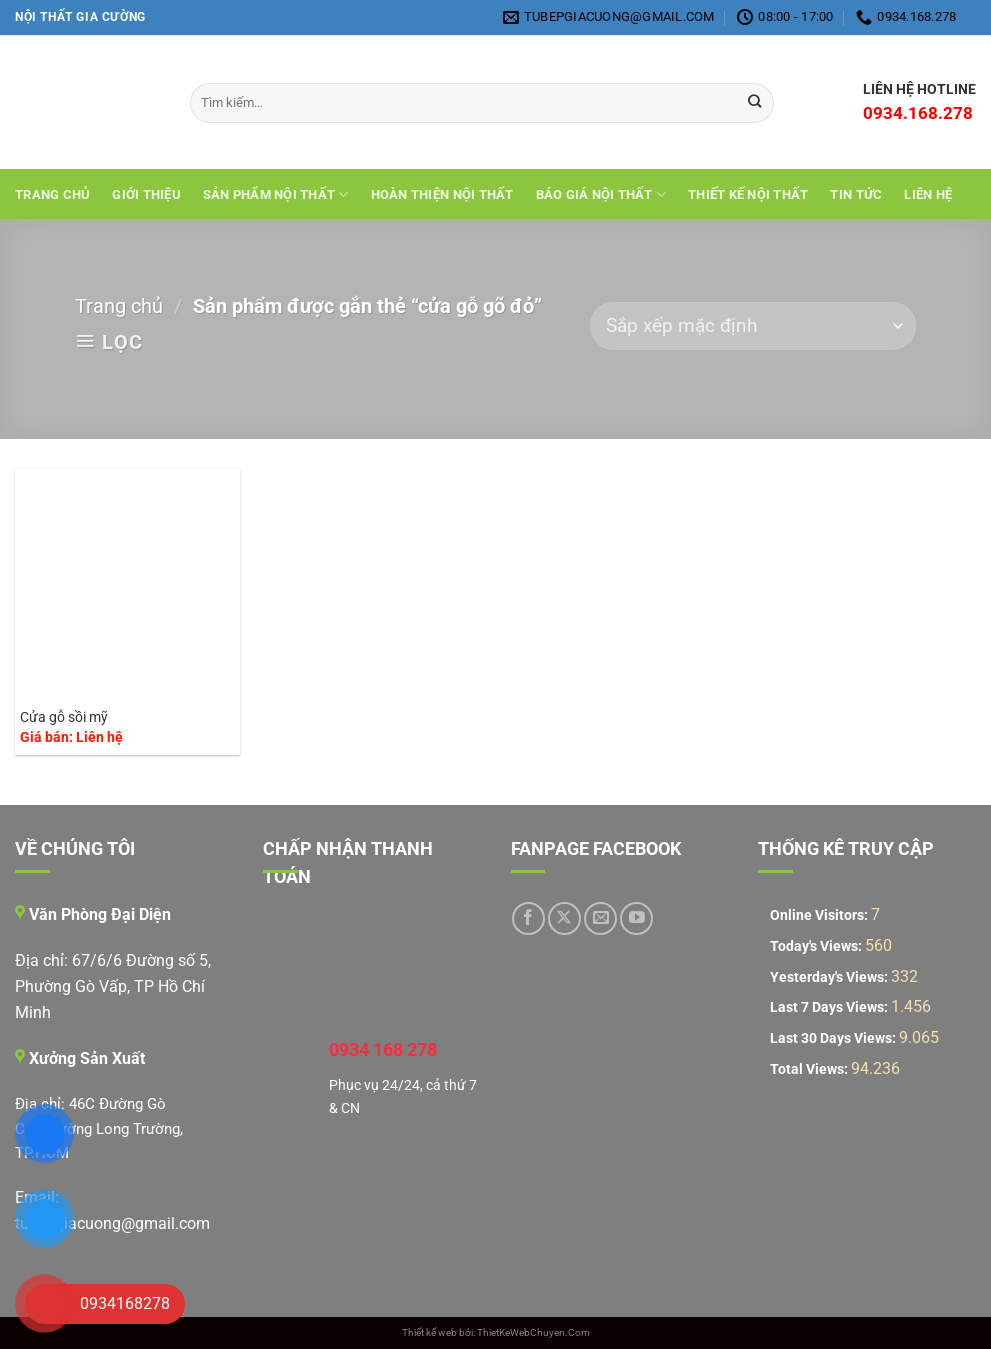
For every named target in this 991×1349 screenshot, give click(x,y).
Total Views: (810, 1069)
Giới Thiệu (146, 194)
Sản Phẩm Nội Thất (276, 194)
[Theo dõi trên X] (564, 918)
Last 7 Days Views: (830, 1007)
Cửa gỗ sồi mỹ (64, 717)
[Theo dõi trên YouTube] (636, 918)
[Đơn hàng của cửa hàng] (753, 326)
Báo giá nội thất (601, 194)
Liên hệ (928, 194)
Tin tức (856, 194)
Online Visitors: (820, 915)
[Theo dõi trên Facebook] (528, 918)
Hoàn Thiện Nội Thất (442, 194)
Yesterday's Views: (830, 977)
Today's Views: (817, 946)
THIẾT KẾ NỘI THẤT (748, 194)
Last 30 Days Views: (834, 1038)
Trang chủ (52, 194)
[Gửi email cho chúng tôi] (600, 918)
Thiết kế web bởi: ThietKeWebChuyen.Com (496, 1332)
